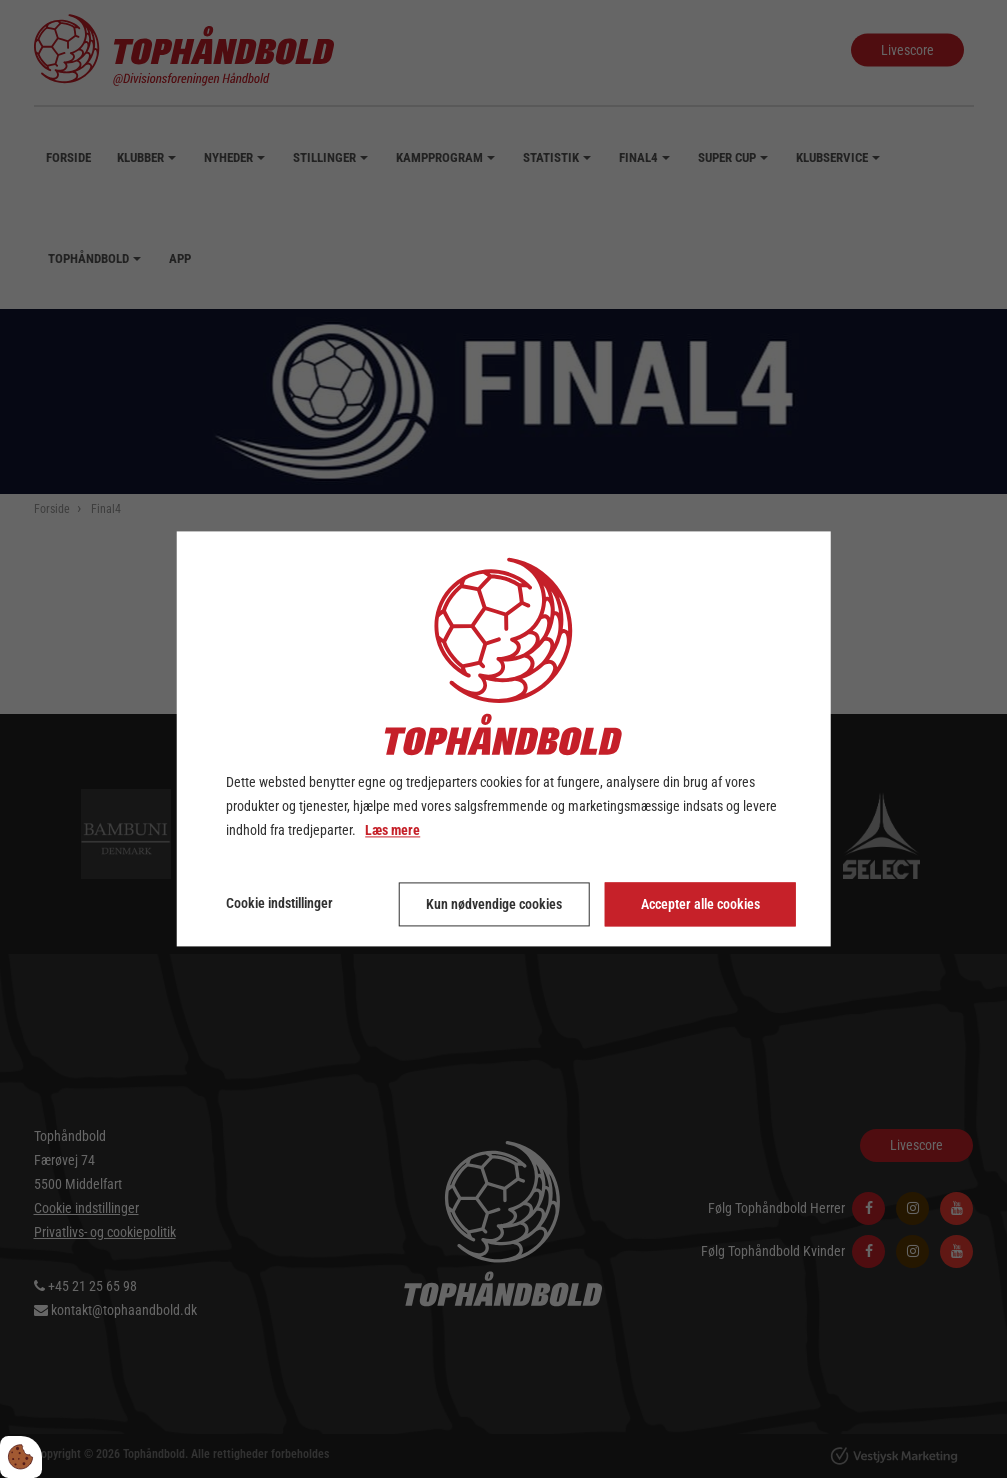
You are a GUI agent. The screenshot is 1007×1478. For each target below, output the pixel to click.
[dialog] (503, 738)
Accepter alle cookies (700, 905)
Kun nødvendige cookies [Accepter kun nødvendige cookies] (494, 905)
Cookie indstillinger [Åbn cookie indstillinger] (279, 904)
